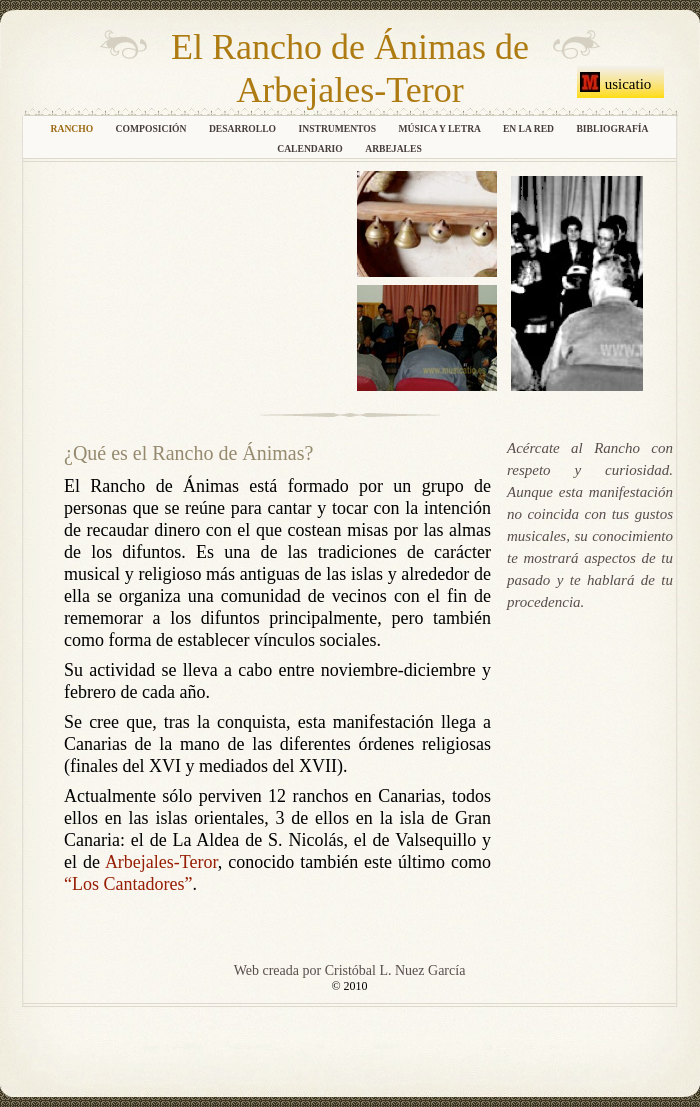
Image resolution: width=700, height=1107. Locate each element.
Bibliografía (612, 128)
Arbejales (393, 148)
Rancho (73, 128)
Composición (152, 128)
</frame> (190, 279)
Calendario (311, 148)
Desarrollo (244, 128)
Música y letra (441, 128)
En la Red (530, 128)
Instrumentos (338, 128)
